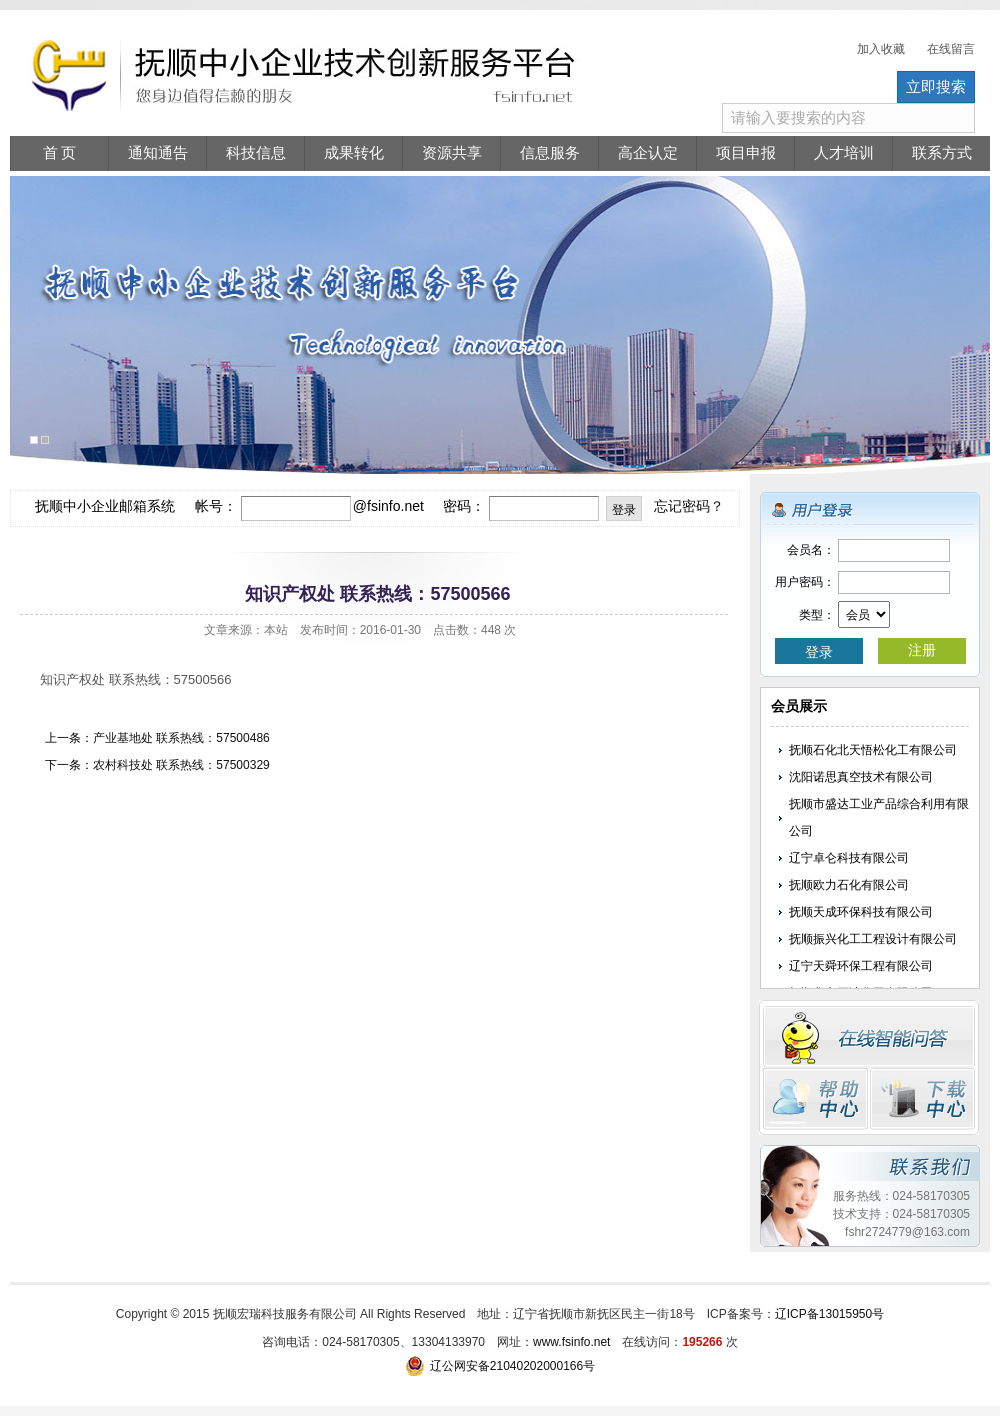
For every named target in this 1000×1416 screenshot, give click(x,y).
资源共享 (452, 153)
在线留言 (951, 49)
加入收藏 (881, 49)
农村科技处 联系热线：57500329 (181, 765)
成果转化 (354, 153)
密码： (464, 506)
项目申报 (746, 153)
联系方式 (942, 153)
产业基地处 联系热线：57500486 (181, 738)
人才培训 (844, 153)
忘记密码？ (689, 506)
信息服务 (550, 153)
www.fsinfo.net (571, 1342)
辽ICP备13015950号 (829, 1314)
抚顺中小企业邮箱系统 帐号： (135, 506)
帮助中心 (815, 1099)
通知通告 (158, 153)
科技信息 (256, 153)
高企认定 (648, 153)
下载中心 (922, 1099)
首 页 (60, 153)
